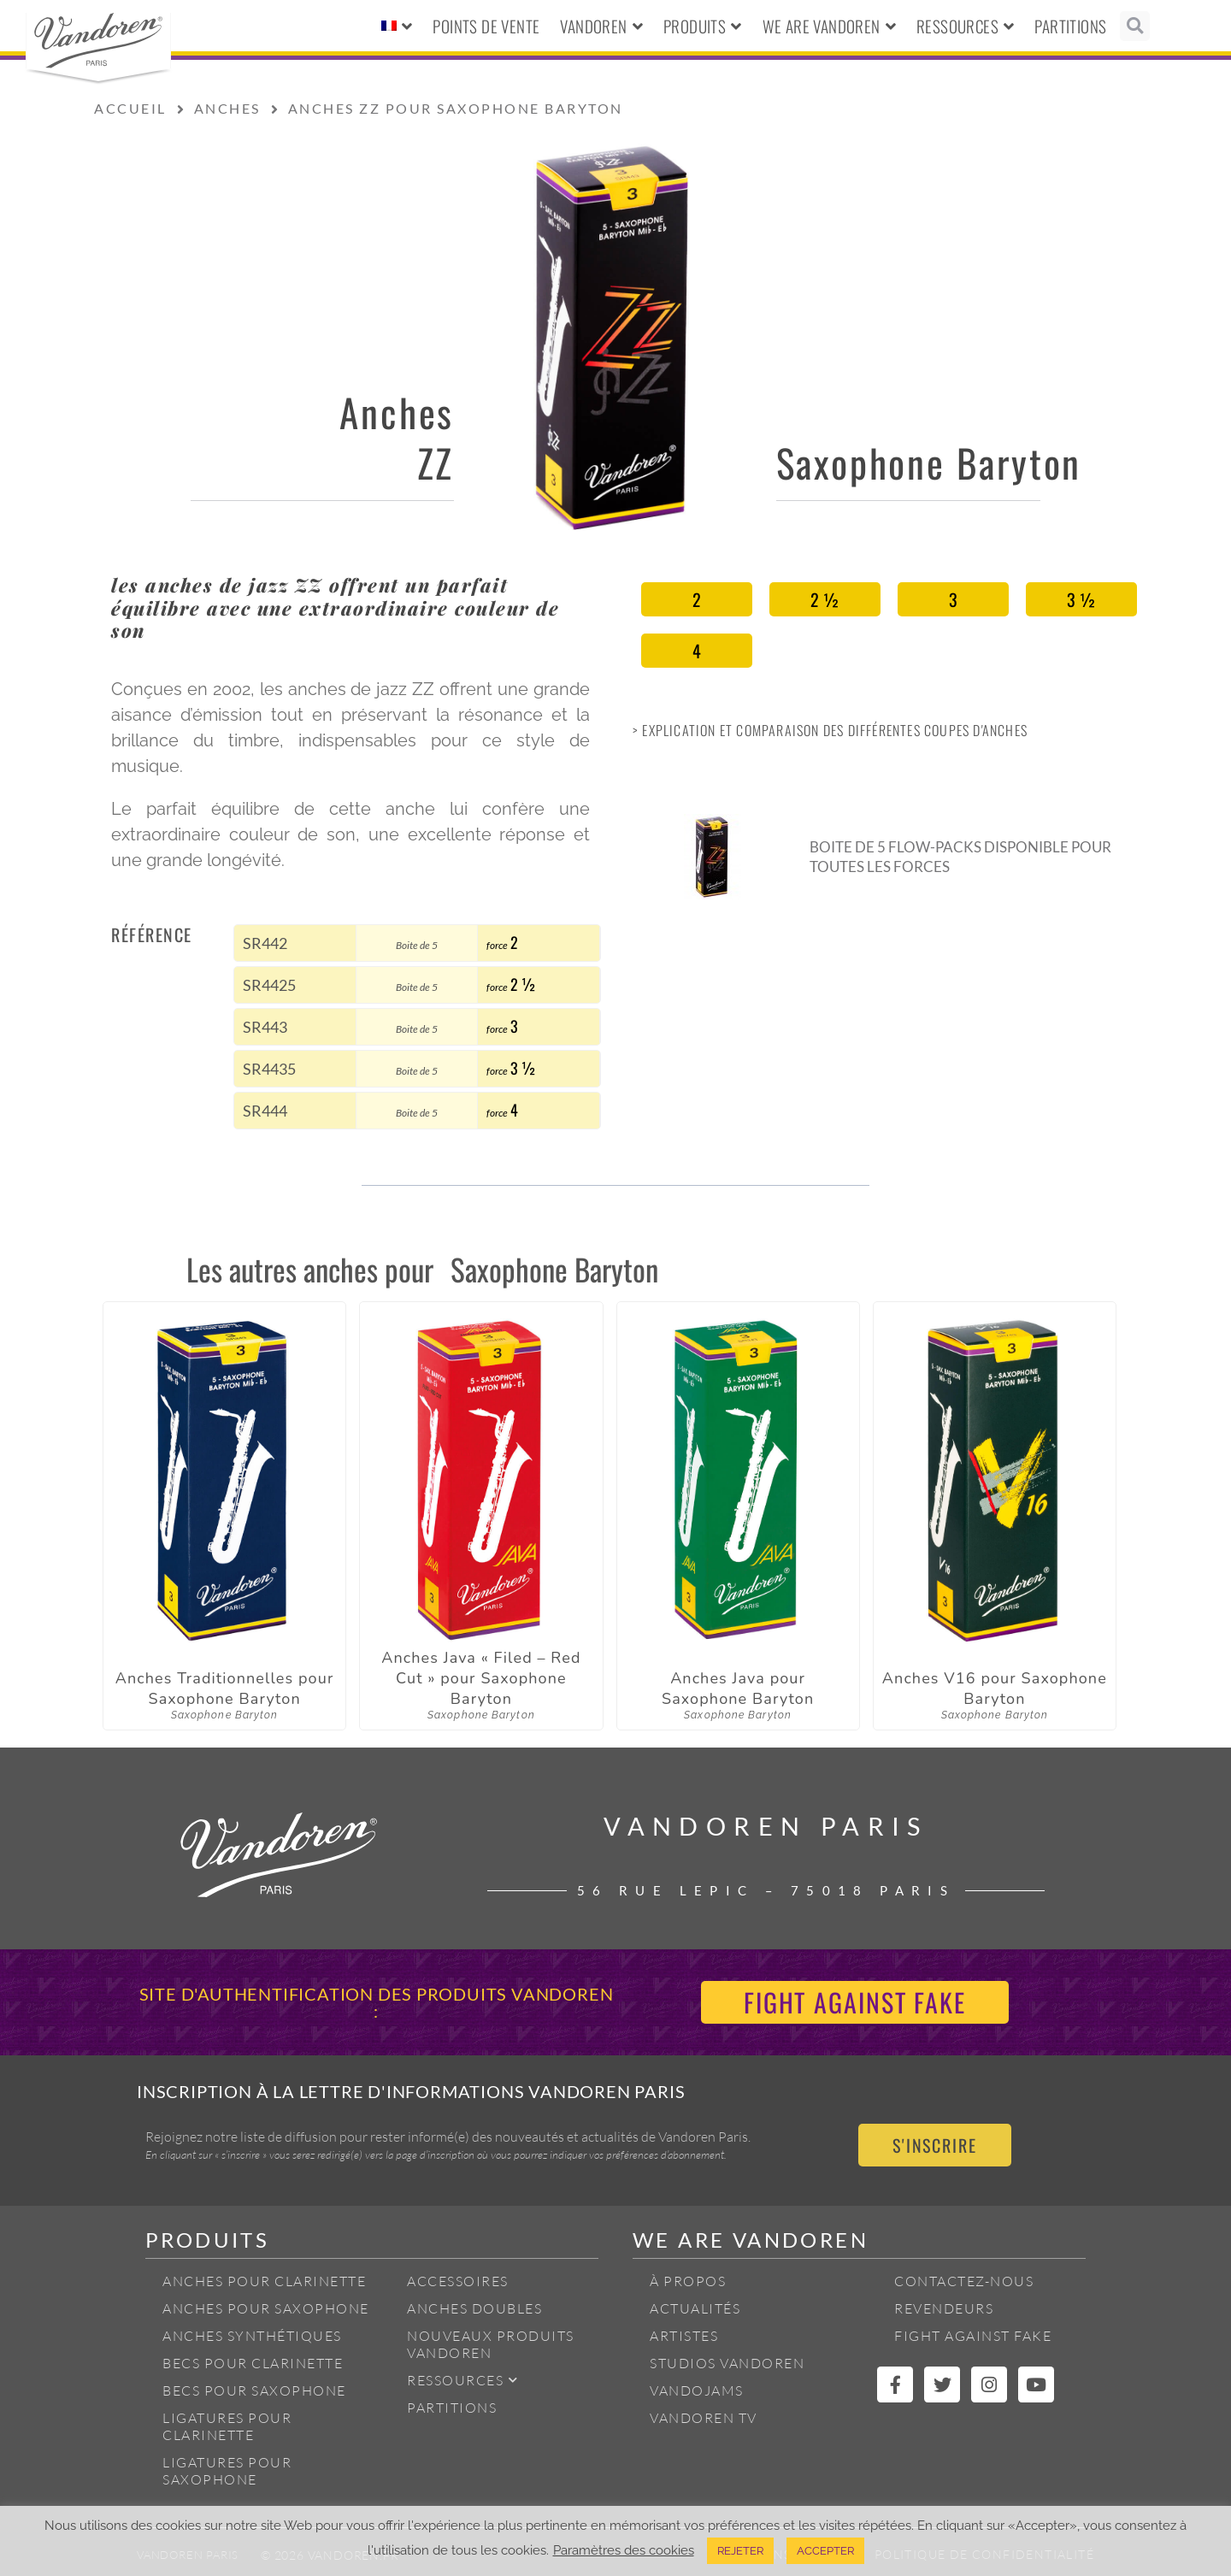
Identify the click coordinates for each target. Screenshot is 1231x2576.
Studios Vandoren (727, 2363)
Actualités (695, 2308)
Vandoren (601, 26)
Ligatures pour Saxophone (227, 2471)
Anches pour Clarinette (264, 2281)
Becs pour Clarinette (252, 2363)
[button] (1135, 26)
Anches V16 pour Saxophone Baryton (994, 1688)
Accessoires (458, 2281)
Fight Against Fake (972, 2335)
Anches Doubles (474, 2308)
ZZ (436, 462)
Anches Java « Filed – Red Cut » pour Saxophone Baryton (480, 1678)
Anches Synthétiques (252, 2335)
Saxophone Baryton (929, 462)
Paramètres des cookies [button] (623, 2550)
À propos (688, 2281)
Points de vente (486, 26)
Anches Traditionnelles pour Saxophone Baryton (224, 1688)
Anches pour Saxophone (265, 2308)
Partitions (1070, 26)
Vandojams (697, 2390)
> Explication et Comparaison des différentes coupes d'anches (830, 730)
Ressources (965, 26)
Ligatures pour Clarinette (227, 2426)
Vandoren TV (703, 2417)
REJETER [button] (740, 2550)
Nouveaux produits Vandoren (490, 2344)
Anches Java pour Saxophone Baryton (738, 1688)
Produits (702, 26)
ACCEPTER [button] (825, 2550)
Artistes (684, 2335)
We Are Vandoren (829, 26)
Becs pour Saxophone (254, 2390)
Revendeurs (943, 2308)
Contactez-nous (964, 2281)
